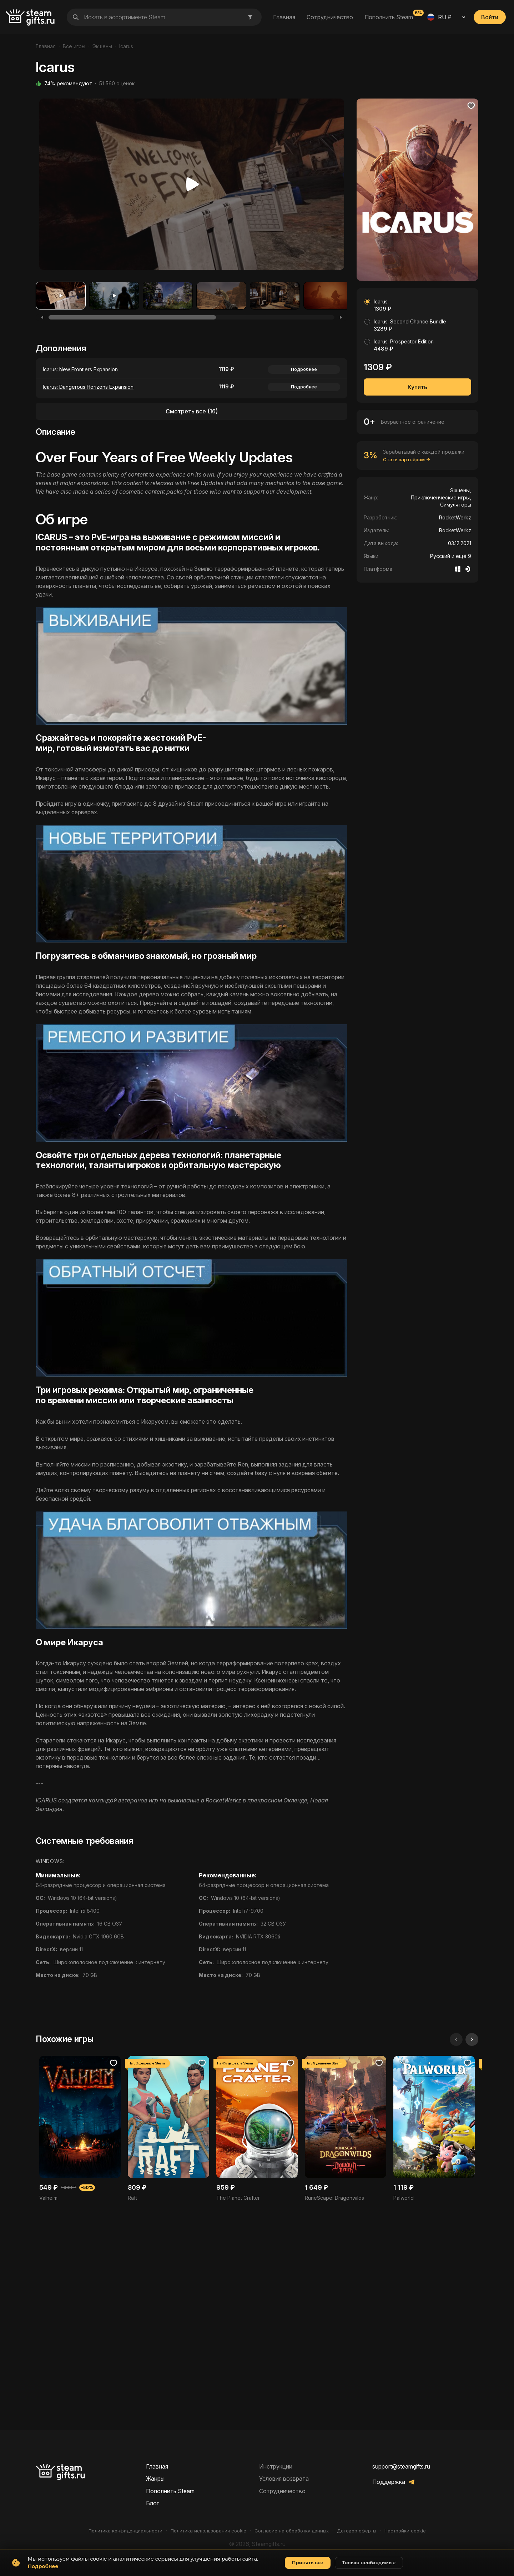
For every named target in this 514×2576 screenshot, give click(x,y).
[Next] (341, 317)
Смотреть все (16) (192, 411)
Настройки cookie (405, 2531)
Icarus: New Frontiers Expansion (80, 369)
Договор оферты (356, 2531)
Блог (152, 2503)
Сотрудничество (330, 17)
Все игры (74, 46)
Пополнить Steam (388, 17)
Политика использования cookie (208, 2531)
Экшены (102, 46)
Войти (489, 17)
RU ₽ (439, 17)
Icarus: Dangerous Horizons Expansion (88, 387)
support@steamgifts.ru (401, 2466)
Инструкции (275, 2466)
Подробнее (304, 369)
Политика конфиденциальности (125, 2531)
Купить (417, 387)
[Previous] (42, 317)
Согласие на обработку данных (292, 2531)
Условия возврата (284, 2478)
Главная (284, 17)
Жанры (155, 2478)
